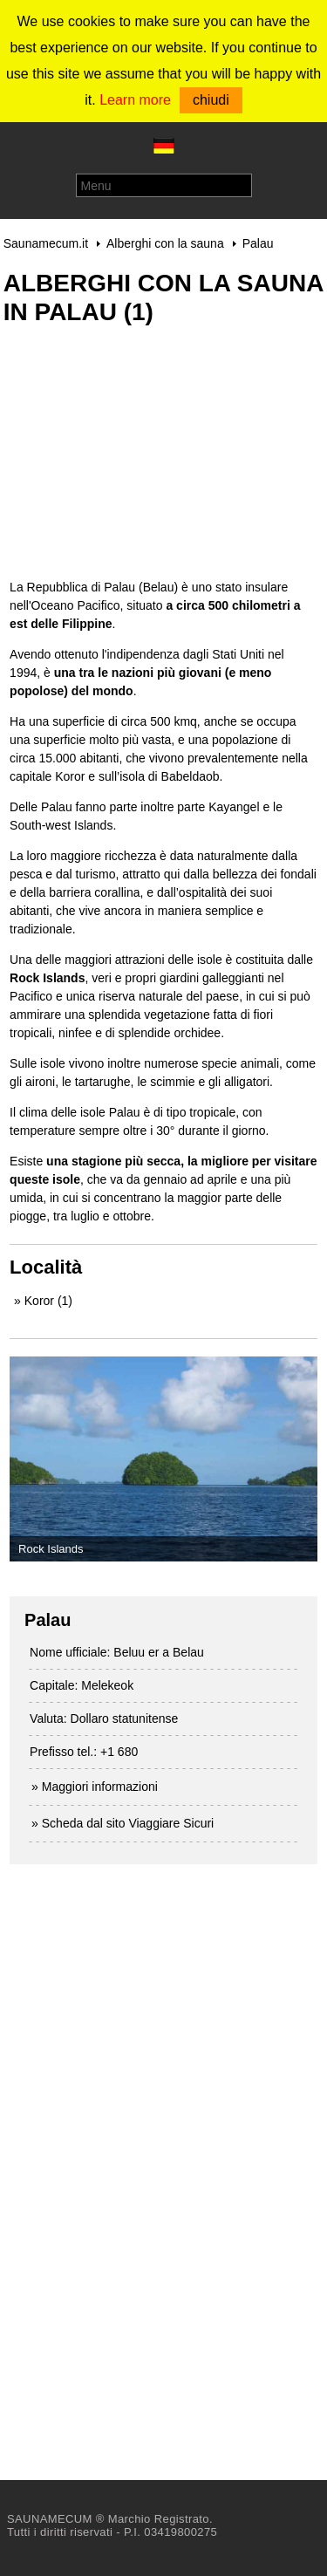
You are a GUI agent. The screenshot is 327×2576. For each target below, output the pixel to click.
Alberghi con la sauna (165, 243)
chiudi (211, 99)
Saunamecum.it (45, 243)
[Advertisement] (140, 461)
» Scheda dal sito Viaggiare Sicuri (122, 1823)
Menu (96, 186)
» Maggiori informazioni (94, 1787)
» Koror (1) (43, 1301)
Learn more (135, 99)
